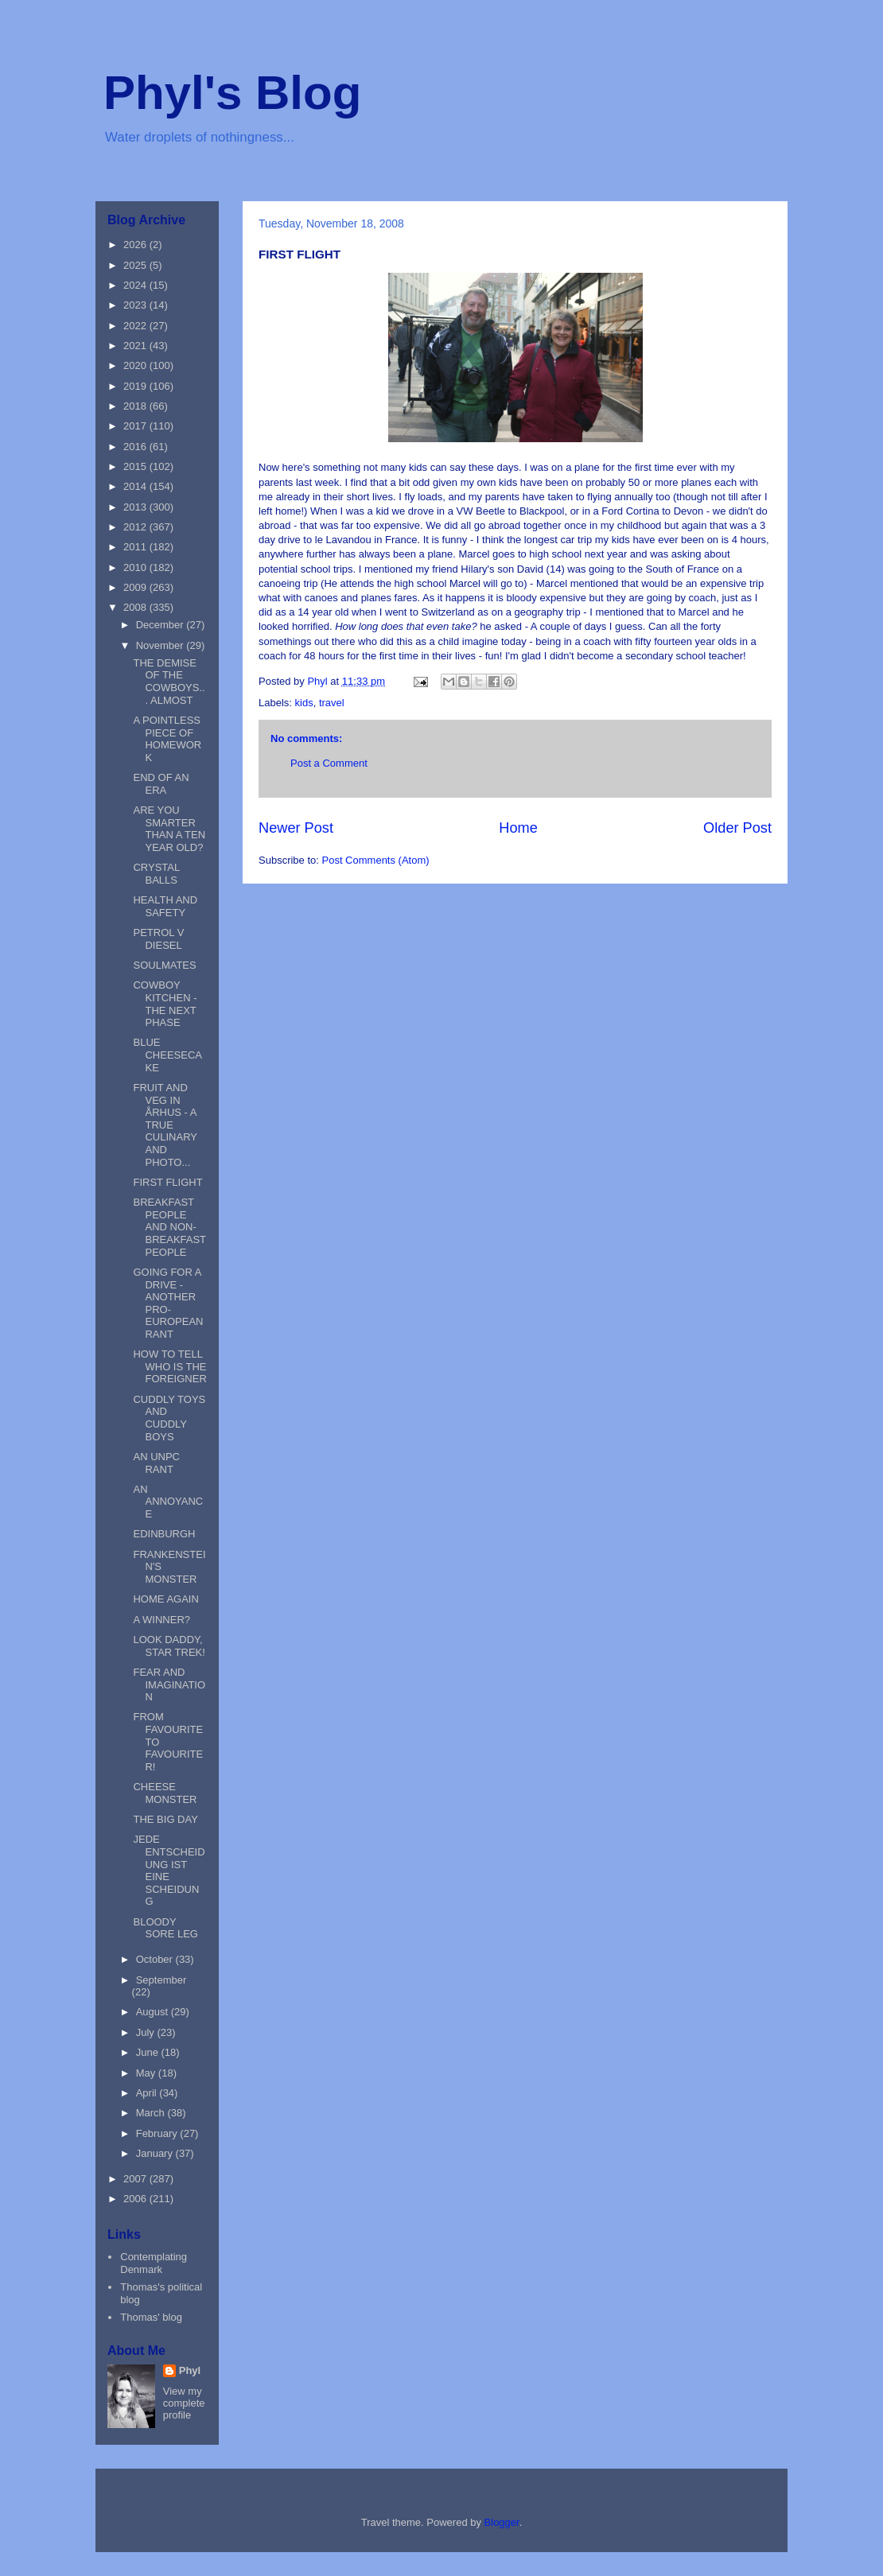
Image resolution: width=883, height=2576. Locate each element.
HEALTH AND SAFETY (165, 906)
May (147, 2073)
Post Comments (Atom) (376, 860)
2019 (136, 386)
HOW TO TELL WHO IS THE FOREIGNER (169, 1366)
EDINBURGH (164, 1534)
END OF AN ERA (161, 783)
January (156, 2153)
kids (304, 703)
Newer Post (296, 828)
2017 (136, 426)
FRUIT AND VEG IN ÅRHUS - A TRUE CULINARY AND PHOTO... (164, 1125)
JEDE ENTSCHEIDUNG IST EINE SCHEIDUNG (168, 1870)
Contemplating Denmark (153, 2263)
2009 (136, 587)
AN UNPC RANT (156, 1463)
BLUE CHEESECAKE (167, 1054)
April (148, 2093)
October (156, 1959)
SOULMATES (164, 965)
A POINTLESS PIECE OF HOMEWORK (167, 738)
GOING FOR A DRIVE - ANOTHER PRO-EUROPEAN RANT (168, 1303)
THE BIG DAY (165, 1819)
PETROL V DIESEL (158, 939)
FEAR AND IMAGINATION (169, 1684)
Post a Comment (329, 763)
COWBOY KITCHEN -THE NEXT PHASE (164, 1003)
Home (518, 828)
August (153, 2012)
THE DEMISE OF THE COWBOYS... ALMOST (168, 681)
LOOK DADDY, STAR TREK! (168, 1646)
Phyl (189, 2370)
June (148, 2052)
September (161, 1980)
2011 (136, 547)
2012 (136, 527)
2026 (136, 245)
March (152, 2113)
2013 (136, 507)
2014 (136, 486)
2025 (136, 265)
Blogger (501, 2522)
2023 (136, 305)
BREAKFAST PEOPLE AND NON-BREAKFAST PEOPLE (169, 1226)
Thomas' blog (151, 2317)
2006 (136, 2199)
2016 (136, 447)
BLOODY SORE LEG (165, 1928)
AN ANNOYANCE (168, 1501)
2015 (136, 466)
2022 (136, 326)
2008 (136, 607)
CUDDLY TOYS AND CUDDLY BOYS (169, 1418)
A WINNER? (161, 1620)
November (161, 645)
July (147, 2032)
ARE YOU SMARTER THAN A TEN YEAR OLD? (169, 828)
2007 (136, 2179)
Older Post (737, 828)
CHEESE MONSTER (164, 1793)
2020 (136, 365)
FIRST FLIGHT (167, 1182)
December (161, 625)
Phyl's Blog (232, 92)
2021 (136, 346)
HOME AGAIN (165, 1599)
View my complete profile (184, 2403)
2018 (136, 406)
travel (331, 703)
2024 (136, 285)
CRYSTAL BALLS (156, 873)
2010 (136, 567)
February (158, 2133)
